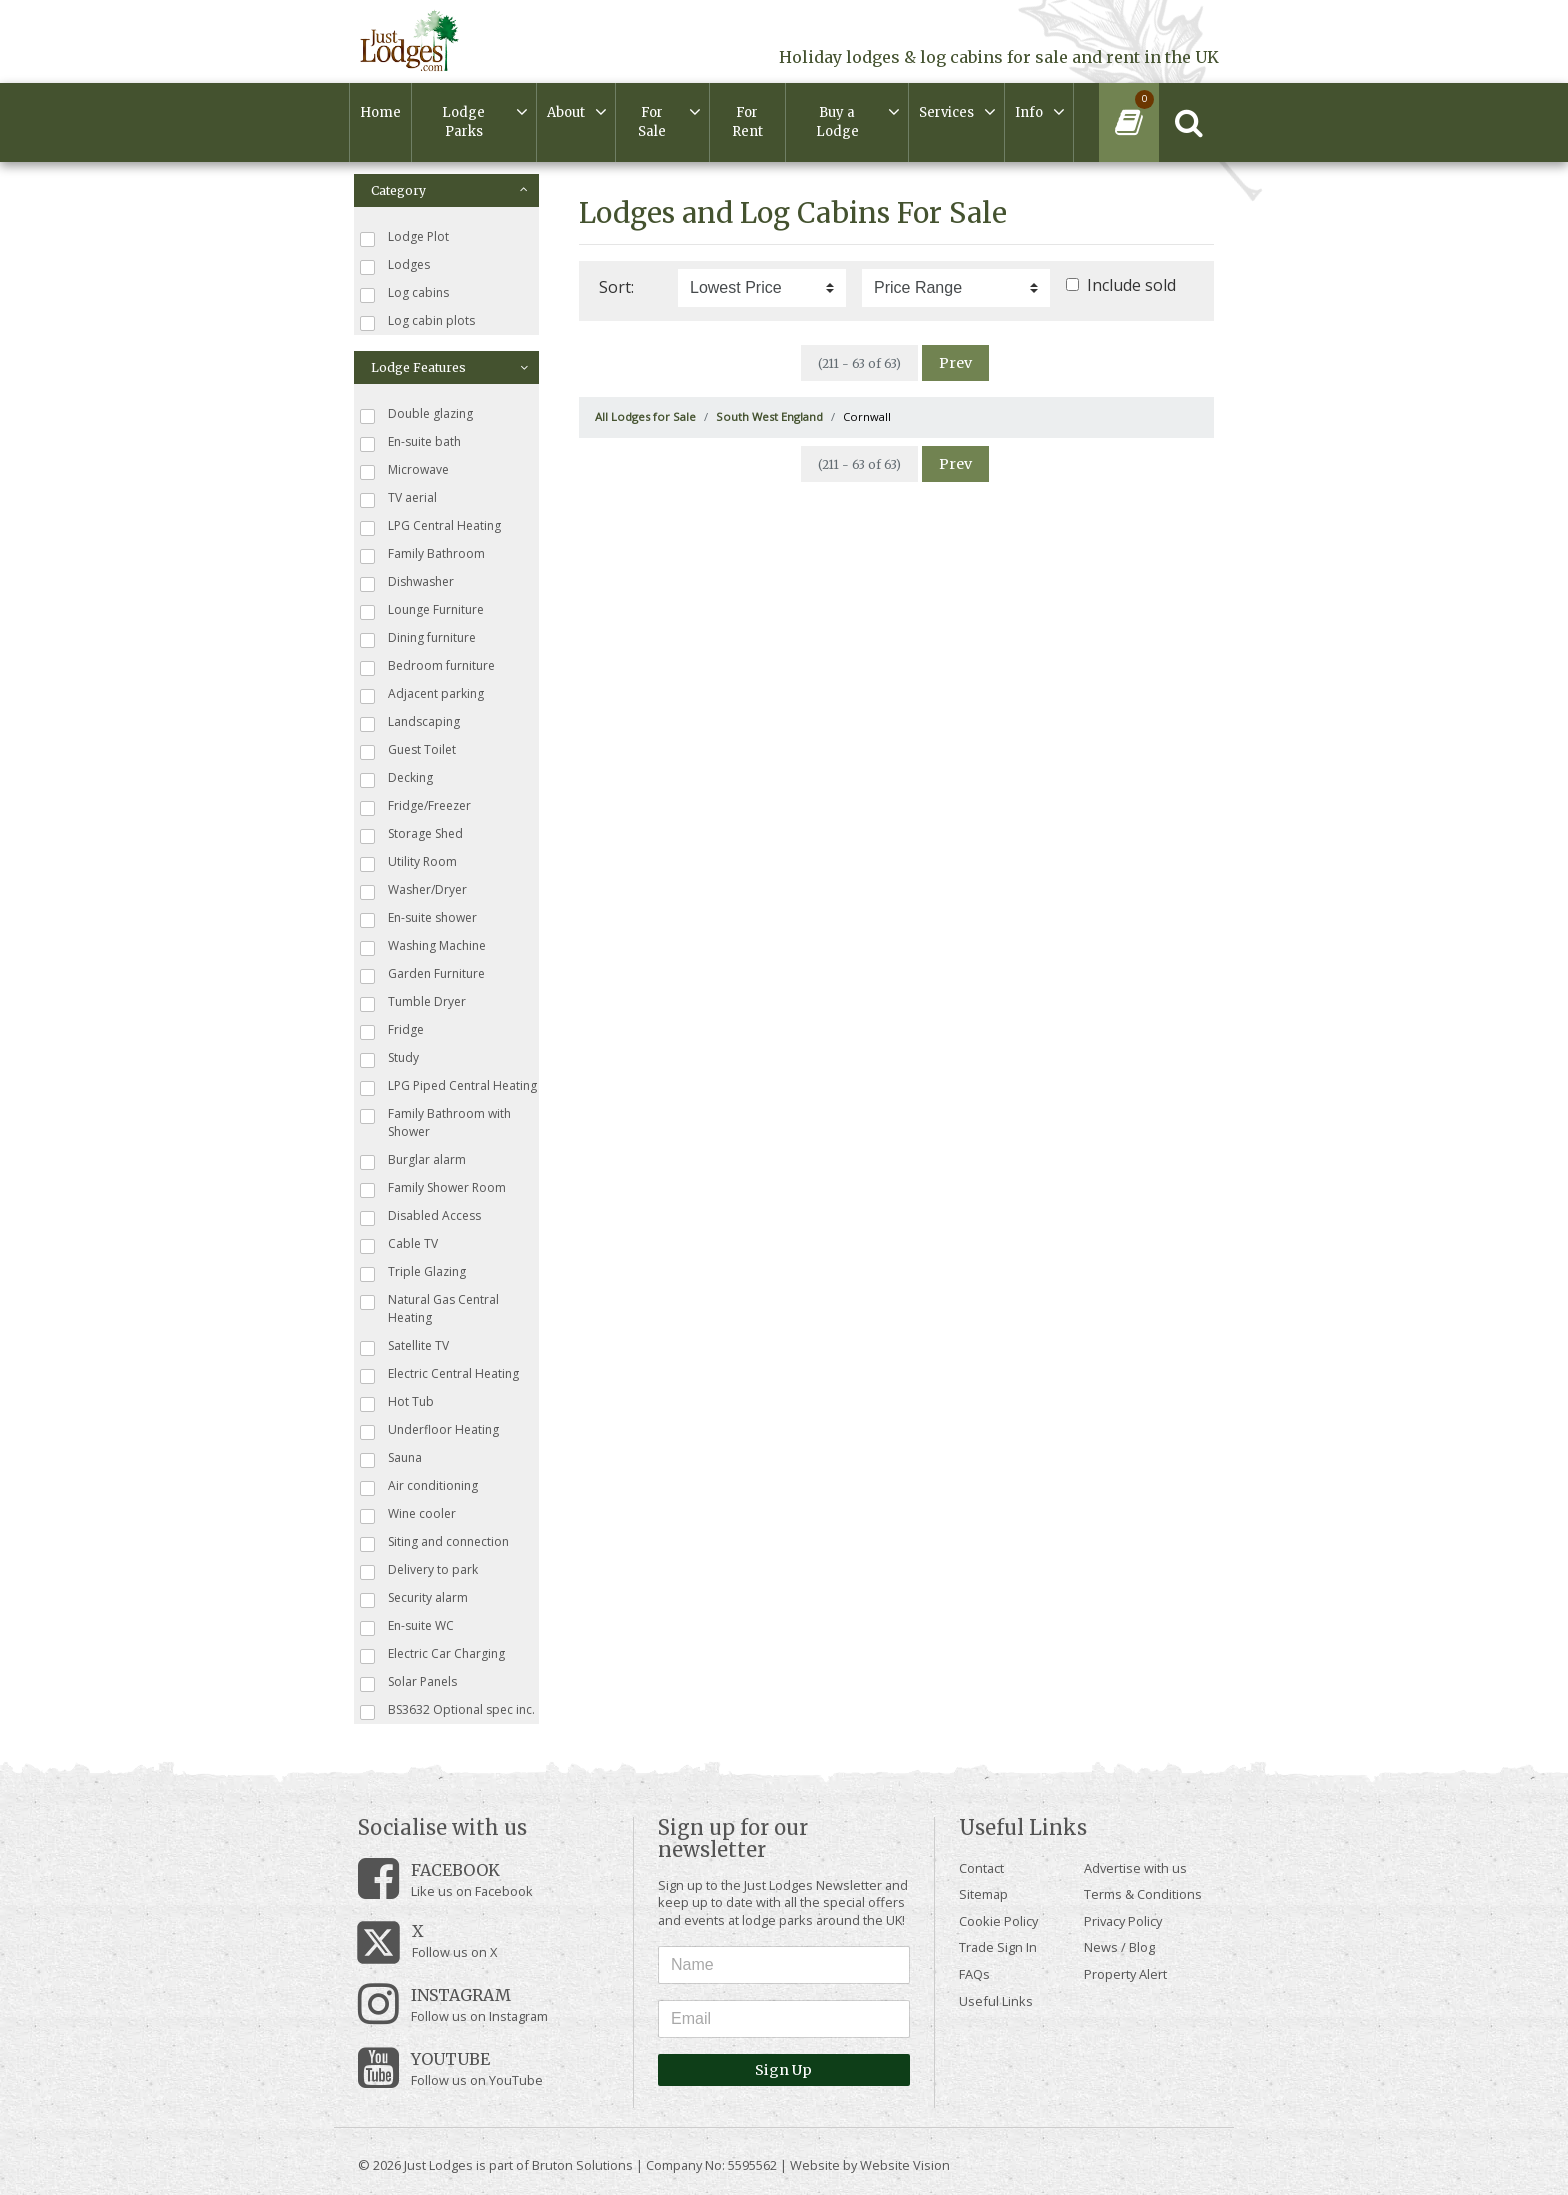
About (566, 112)
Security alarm (414, 1598)
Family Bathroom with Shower (435, 1122)
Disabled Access (420, 1216)
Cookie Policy (998, 1921)
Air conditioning (419, 1486)
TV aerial (398, 498)
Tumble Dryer (413, 1002)
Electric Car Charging (432, 1654)
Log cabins (404, 293)
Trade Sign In (998, 1947)
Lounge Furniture (422, 610)
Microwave (404, 470)
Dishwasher (407, 582)
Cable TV (399, 1244)
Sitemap (983, 1894)
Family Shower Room (433, 1188)
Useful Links (996, 2001)
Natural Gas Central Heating (429, 1308)
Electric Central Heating (439, 1374)
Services (946, 112)
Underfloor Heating (429, 1430)
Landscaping (410, 722)
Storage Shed (411, 834)
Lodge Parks (463, 122)
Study (389, 1058)
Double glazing (416, 414)
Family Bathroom (422, 554)
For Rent (747, 122)
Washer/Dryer (413, 890)
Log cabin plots (417, 321)
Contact (981, 1868)
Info (1029, 112)
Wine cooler (408, 1514)
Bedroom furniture (427, 666)
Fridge (392, 1030)
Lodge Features (449, 367)
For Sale (652, 122)
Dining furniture (418, 638)
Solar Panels (408, 1682)
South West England (769, 416)
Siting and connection (434, 1542)
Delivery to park (419, 1570)
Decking (396, 778)
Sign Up (783, 2070)
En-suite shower (418, 918)
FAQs (974, 1974)
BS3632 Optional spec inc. (447, 1710)
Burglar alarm (413, 1160)
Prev (955, 363)
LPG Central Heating (430, 526)
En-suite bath (410, 442)
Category (449, 190)
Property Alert (1125, 1974)
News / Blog (1119, 1947)
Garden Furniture (422, 974)
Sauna (391, 1458)
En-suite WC (407, 1626)
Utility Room (408, 862)
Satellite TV (404, 1346)
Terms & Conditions (1143, 1894)
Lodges (395, 265)
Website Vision (905, 2165)
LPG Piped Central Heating (448, 1086)
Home (380, 112)
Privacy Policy (1123, 1921)
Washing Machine (423, 946)
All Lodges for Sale (645, 416)
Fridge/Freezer (415, 806)
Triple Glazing (413, 1272)
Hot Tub (397, 1402)
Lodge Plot (404, 237)
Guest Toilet (408, 750)
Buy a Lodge (837, 122)
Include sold (1131, 285)
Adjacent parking (422, 694)
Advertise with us (1135, 1868)
